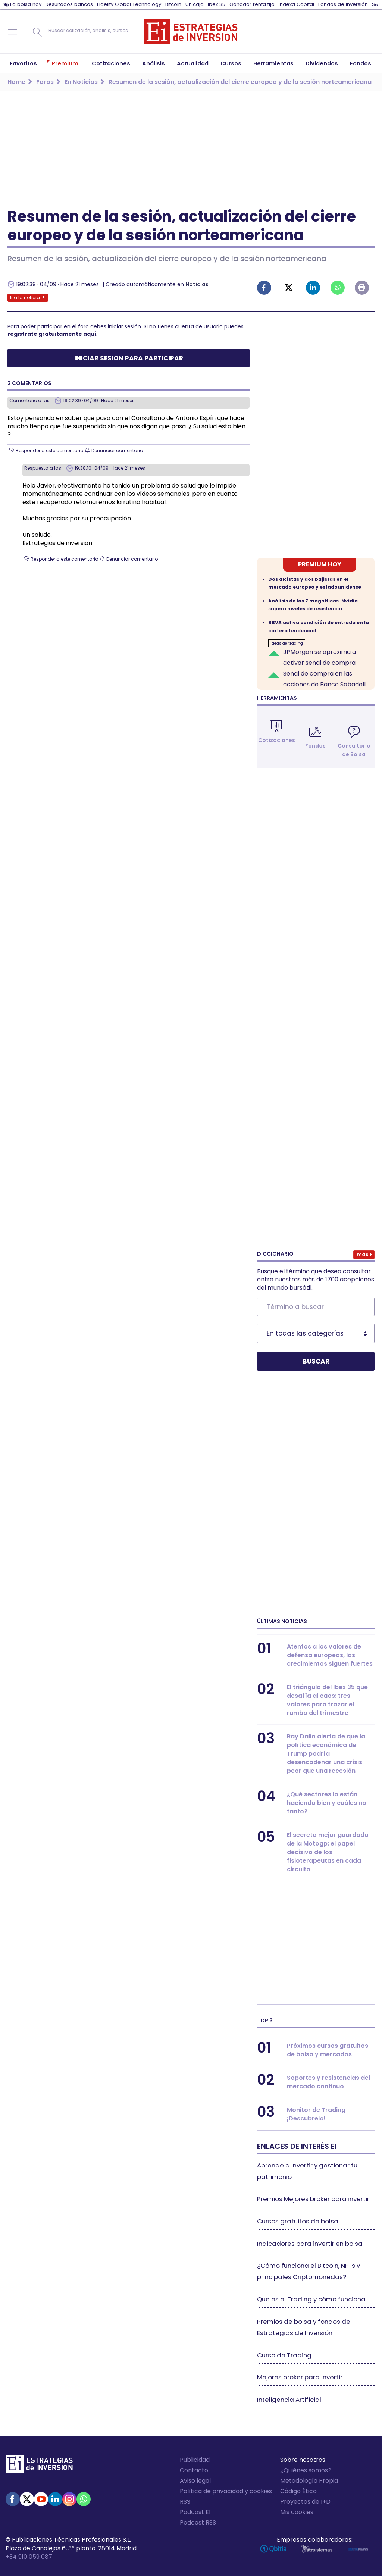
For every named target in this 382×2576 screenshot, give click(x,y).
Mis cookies (296, 2512)
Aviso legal (195, 2480)
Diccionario (275, 1254)
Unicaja (194, 4)
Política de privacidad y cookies (226, 2491)
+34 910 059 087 (29, 2556)
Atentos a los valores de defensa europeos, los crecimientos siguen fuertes (330, 1655)
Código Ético (298, 2491)
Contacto (194, 2470)
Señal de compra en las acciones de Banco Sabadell (324, 679)
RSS (185, 2501)
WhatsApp (83, 2499)
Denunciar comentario (117, 450)
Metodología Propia (309, 2480)
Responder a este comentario (49, 450)
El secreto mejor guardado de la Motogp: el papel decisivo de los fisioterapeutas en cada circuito (328, 1852)
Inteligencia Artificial (289, 2399)
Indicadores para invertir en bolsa (310, 2243)
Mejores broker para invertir (299, 2377)
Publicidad (195, 2460)
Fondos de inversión (343, 4)
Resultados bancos (69, 4)
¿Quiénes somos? (305, 2470)
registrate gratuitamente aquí (51, 334)
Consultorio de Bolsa (354, 750)
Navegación (13, 32)
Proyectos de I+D (305, 2501)
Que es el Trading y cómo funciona (311, 2299)
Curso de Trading (284, 2355)
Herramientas (277, 698)
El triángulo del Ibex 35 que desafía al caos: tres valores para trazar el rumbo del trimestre (327, 1700)
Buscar (37, 32)
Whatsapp (338, 288)
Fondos (315, 745)
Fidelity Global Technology (129, 4)
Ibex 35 (216, 4)
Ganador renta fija (252, 4)
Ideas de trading (286, 643)
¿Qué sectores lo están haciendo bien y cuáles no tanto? (326, 1803)
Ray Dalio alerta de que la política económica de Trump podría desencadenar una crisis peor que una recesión (326, 1753)
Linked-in (313, 288)
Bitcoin (173, 4)
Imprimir (362, 288)
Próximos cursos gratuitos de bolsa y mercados (327, 2050)
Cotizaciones (276, 740)
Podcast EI (195, 2512)
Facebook (264, 288)
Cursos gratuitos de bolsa (297, 2221)
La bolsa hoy (25, 4)
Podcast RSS (198, 2522)
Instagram (69, 2499)
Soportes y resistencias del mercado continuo (328, 2082)
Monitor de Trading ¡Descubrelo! (316, 2114)
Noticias (197, 284)
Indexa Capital (296, 4)
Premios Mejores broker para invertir (313, 2198)
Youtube (41, 2499)
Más (362, 1254)
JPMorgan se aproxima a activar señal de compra (319, 657)
